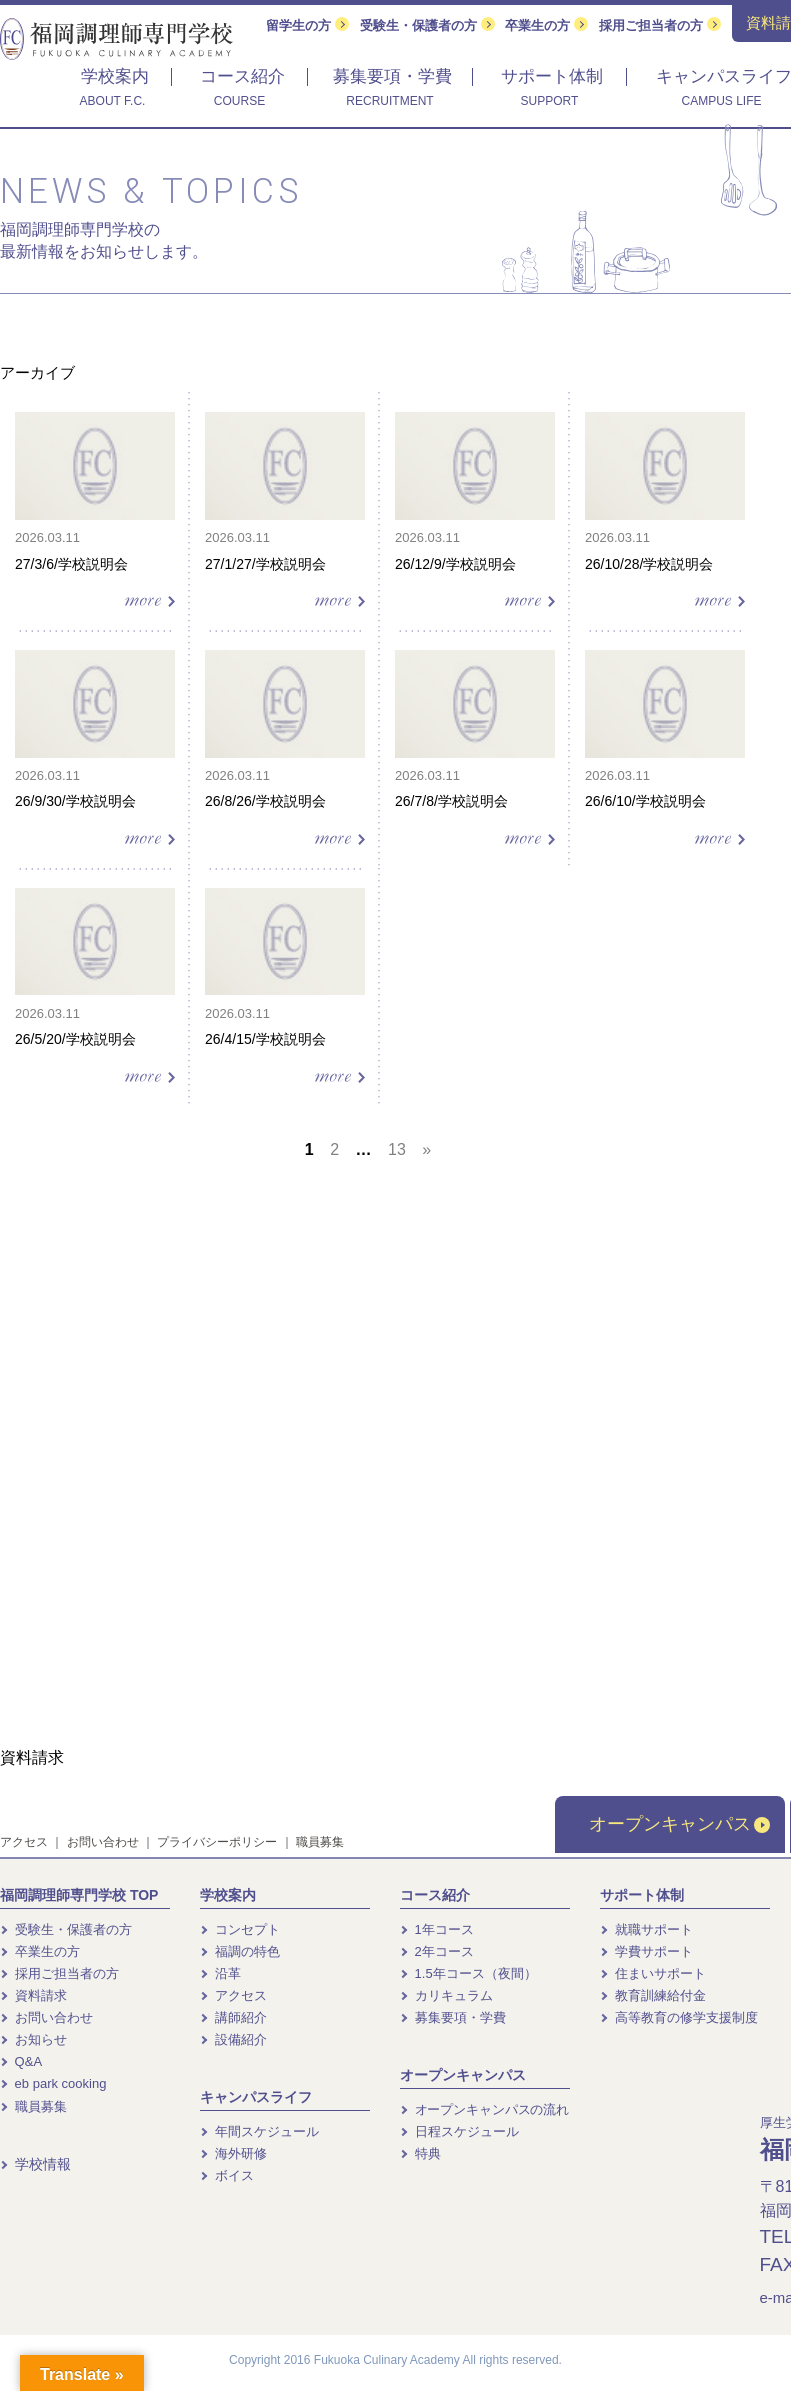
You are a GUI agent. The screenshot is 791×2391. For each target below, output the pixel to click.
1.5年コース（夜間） (468, 1973)
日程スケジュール (459, 2131)
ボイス (227, 2175)
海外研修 (233, 2153)
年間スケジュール (259, 2131)
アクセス (24, 1842)
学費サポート (646, 1951)
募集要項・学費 (453, 2017)
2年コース (437, 1951)
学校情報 (35, 2164)
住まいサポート (653, 1973)
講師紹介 (233, 2017)
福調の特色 (240, 1951)
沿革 (220, 1973)
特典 (420, 2153)
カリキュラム (446, 1995)
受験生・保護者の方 (427, 25)
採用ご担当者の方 (660, 25)
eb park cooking (53, 2083)
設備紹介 (233, 2039)
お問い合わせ (103, 1842)
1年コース (437, 1929)
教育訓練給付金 (653, 1995)
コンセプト (240, 1929)
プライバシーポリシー (217, 1842)
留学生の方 (307, 25)
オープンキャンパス (679, 1824)
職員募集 (320, 1842)
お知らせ (33, 2039)
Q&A (21, 2061)
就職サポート (646, 1929)
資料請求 (33, 1995)
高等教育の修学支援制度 (679, 2017)
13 (397, 1149)
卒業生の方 (546, 25)
